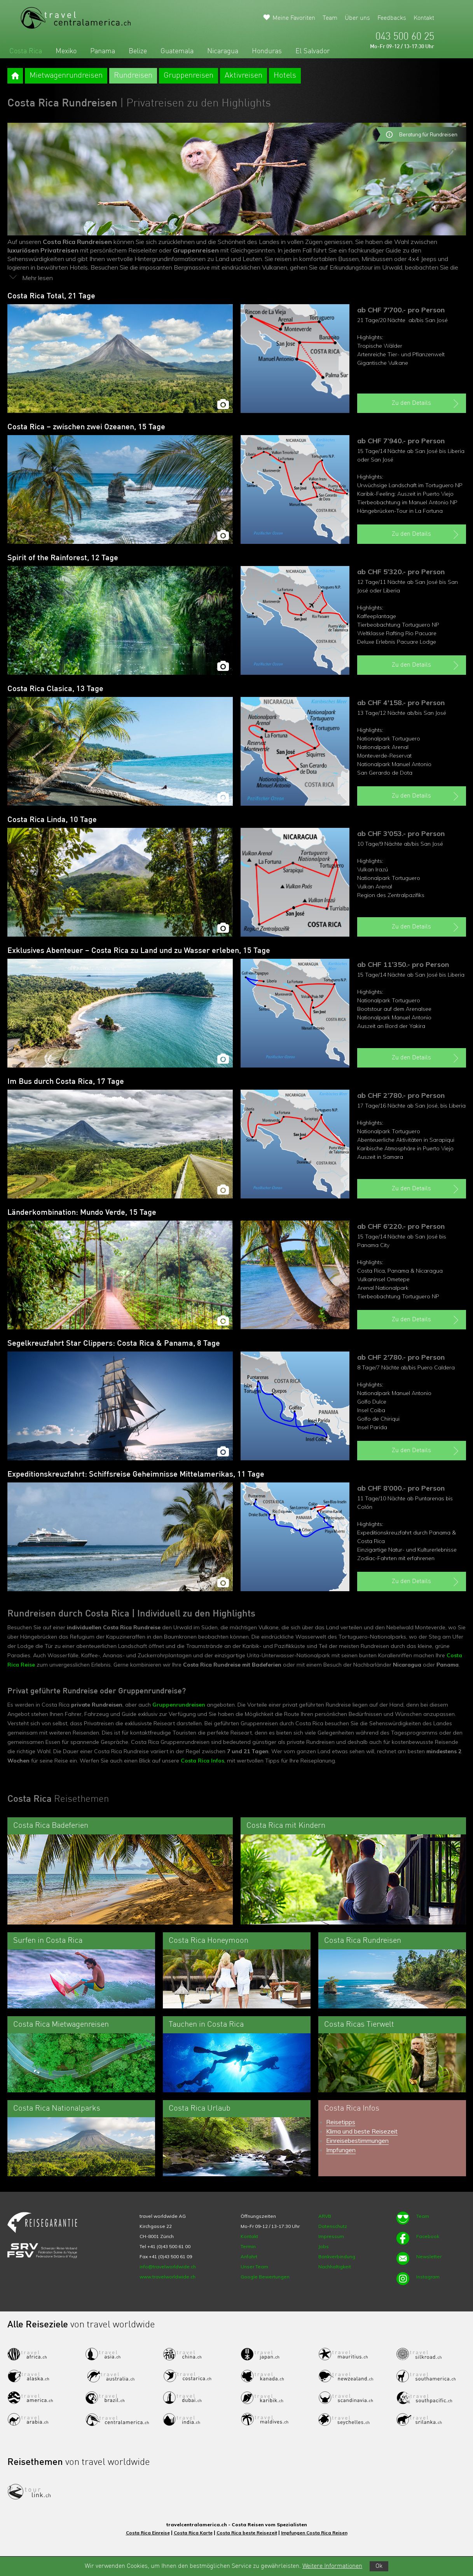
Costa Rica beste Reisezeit (246, 2533)
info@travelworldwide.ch (168, 2266)
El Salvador (312, 51)
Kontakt (424, 18)
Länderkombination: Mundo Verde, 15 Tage (81, 1213)
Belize (138, 51)
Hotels (285, 76)
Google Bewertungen (265, 2277)
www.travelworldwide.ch (167, 2277)
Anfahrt (249, 2256)
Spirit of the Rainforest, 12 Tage (62, 558)
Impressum (331, 2236)
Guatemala (177, 51)
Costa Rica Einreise (148, 2533)
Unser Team (254, 2266)
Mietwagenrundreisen (66, 76)
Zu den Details (426, 403)
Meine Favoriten (293, 18)
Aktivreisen (243, 76)
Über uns (357, 18)
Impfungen (341, 2150)
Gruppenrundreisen (178, 1704)
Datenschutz (332, 2226)
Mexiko (66, 51)
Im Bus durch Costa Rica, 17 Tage (65, 1082)
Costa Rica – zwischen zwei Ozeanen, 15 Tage (86, 427)
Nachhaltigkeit (334, 2266)
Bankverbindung (336, 2256)
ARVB (324, 2216)
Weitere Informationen (332, 2566)
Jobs (323, 2246)
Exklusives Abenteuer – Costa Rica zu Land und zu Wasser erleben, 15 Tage (138, 951)
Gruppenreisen (188, 76)
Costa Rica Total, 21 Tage (51, 296)
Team (330, 18)
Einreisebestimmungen (357, 2140)
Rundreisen (133, 76)
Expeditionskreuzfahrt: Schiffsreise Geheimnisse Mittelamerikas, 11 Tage (135, 1475)
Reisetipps (340, 2122)
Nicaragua (222, 51)
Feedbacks (391, 18)
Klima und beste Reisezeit (362, 2131)
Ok (378, 2566)
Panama (102, 51)
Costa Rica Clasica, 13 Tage (55, 689)
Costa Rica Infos (202, 1760)
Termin (248, 2246)
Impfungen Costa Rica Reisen (314, 2533)
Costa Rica (25, 51)
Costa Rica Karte (193, 2533)
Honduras (267, 51)
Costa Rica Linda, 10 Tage (52, 820)
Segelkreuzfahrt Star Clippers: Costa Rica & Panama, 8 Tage (113, 1344)
